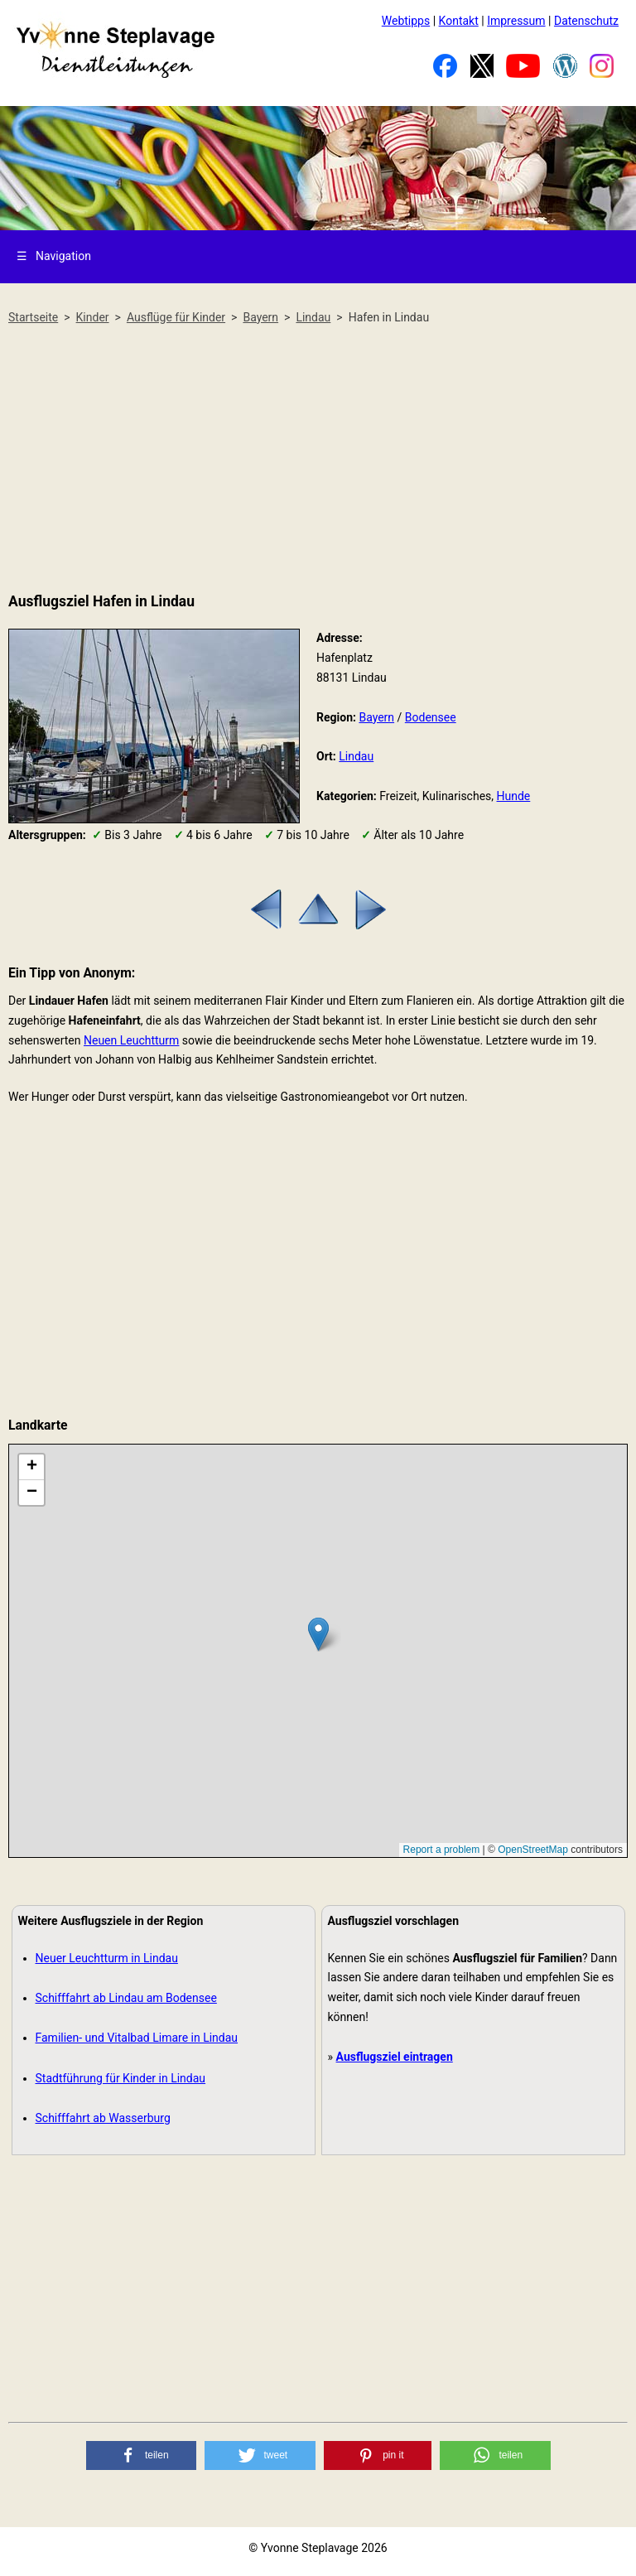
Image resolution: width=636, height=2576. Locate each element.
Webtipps (406, 20)
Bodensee (430, 717)
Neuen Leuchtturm (131, 1040)
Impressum (516, 20)
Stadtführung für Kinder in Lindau (121, 2078)
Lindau (356, 756)
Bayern (376, 717)
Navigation (54, 256)
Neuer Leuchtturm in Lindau (107, 1958)
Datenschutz (586, 20)
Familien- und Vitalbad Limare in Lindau (137, 2037)
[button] (141, 2455)
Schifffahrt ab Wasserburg (103, 2118)
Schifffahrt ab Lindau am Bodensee (126, 1997)
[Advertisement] (318, 460)
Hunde (514, 796)
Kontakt (459, 20)
